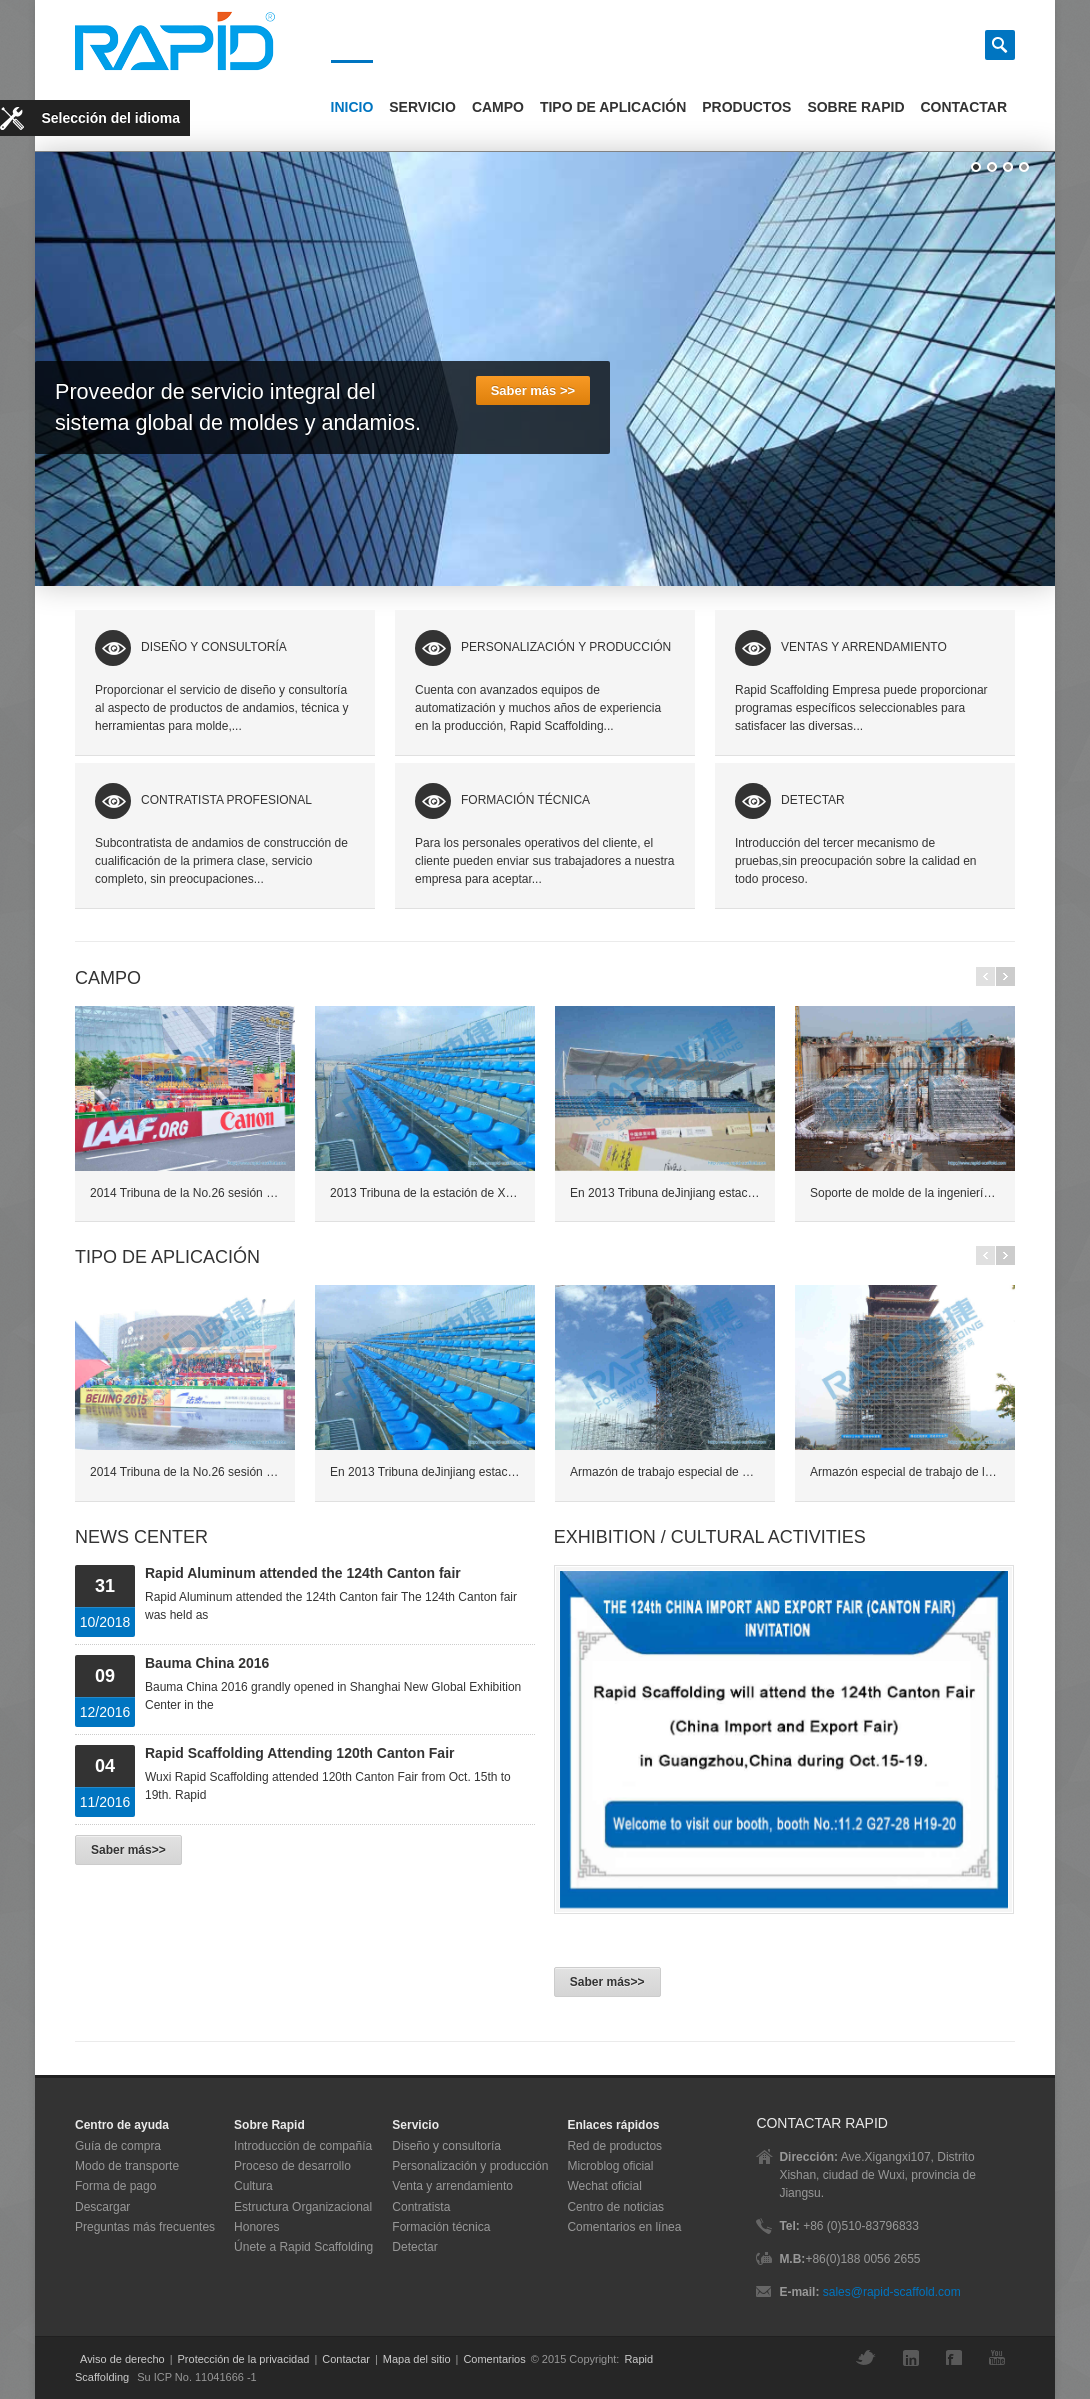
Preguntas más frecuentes (145, 2227)
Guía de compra (118, 2146)
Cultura (253, 2186)
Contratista (421, 2207)
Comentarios (494, 2359)
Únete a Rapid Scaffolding (303, 2247)
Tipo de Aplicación (613, 107)
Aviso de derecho (122, 2359)
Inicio (352, 107)
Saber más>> (128, 1850)
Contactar (964, 107)
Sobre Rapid (855, 107)
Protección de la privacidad (244, 2359)
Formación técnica (441, 2227)
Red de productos (614, 2146)
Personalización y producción (470, 2166)
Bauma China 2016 (207, 1663)
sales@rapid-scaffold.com (892, 2292)
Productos (746, 107)
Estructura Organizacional (303, 2207)
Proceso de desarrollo (292, 2166)
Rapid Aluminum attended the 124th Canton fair (303, 1573)
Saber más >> (533, 390)
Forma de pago (115, 2186)
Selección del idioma (111, 118)
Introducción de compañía (303, 2146)
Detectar (414, 2247)
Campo (498, 107)
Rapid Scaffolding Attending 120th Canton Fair (299, 1753)
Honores (256, 2227)
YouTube (1002, 2357)
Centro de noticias (615, 2207)
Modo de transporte (127, 2166)
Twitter (871, 2357)
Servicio (422, 107)
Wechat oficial (604, 2186)
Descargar (102, 2207)
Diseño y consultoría (446, 2146)
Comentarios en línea (624, 2227)
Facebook (959, 2357)
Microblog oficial (610, 2166)
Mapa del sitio (417, 2359)
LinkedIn (916, 2358)
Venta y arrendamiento (452, 2186)
